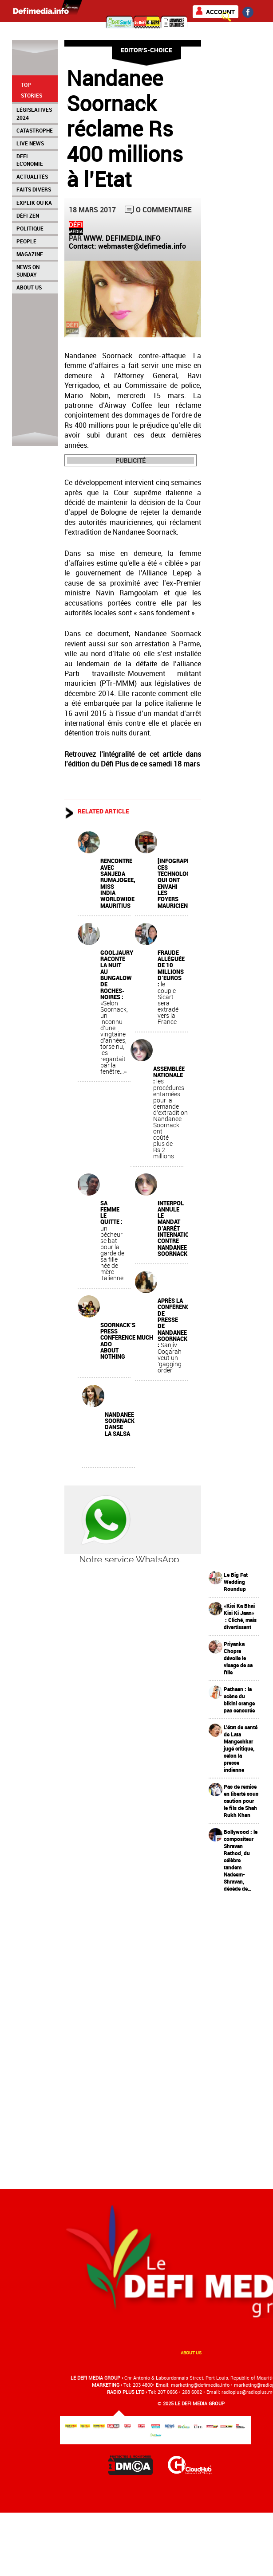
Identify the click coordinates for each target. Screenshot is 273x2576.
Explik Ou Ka (34, 202)
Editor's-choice (146, 50)
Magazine (29, 254)
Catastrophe (34, 130)
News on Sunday (28, 270)
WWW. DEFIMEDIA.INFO (122, 238)
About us (191, 2352)
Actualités (32, 176)
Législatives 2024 (34, 113)
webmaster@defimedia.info (142, 246)
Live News (30, 143)
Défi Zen (27, 215)
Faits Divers (33, 189)
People (26, 241)
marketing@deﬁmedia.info (200, 2384)
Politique (30, 228)
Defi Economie (29, 159)
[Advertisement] (238, 2034)
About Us (29, 287)
